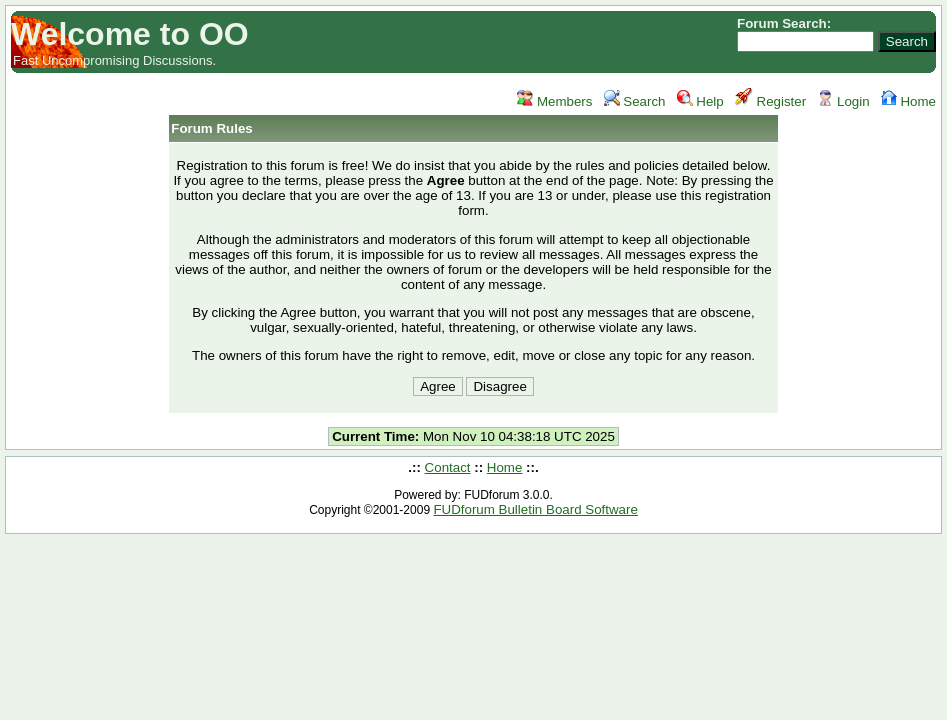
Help (700, 101)
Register (770, 101)
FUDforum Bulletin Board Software (535, 509)
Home (908, 101)
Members (554, 101)
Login (843, 101)
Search (635, 101)
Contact (448, 467)
